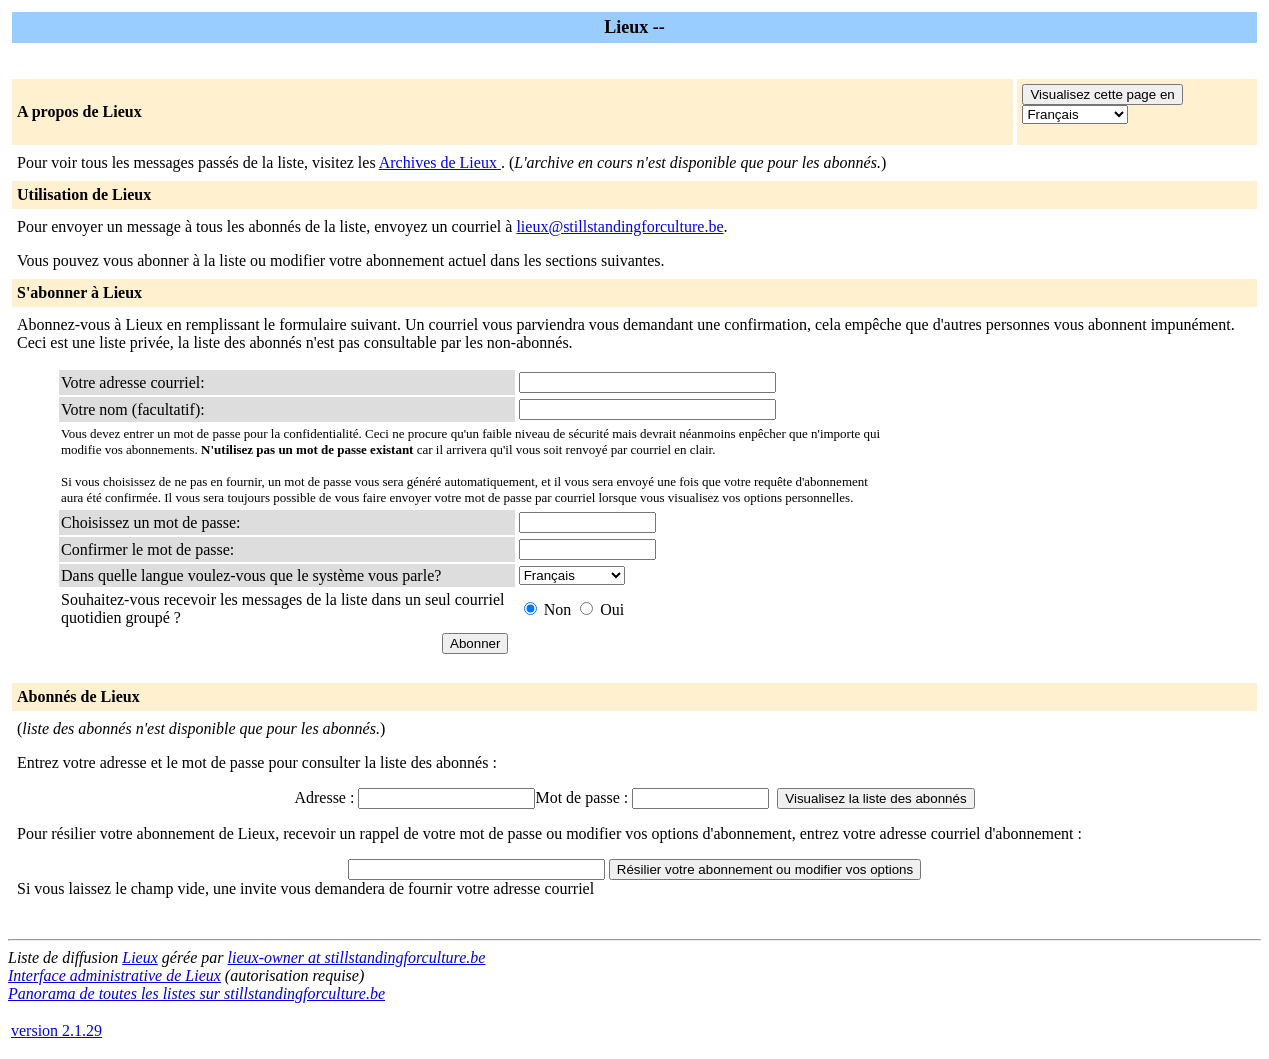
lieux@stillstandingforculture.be (619, 226)
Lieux (140, 957)
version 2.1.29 (56, 1030)
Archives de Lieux (440, 162)
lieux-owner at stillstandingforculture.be (357, 957)
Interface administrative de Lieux (114, 975)
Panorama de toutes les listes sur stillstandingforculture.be (196, 993)
